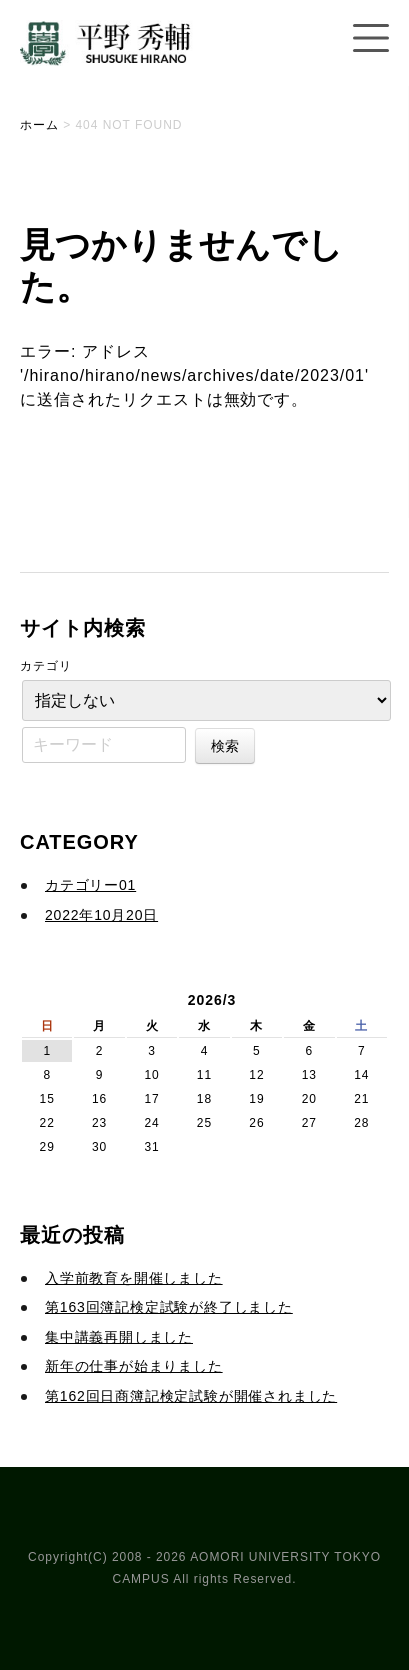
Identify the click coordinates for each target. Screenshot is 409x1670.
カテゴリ (46, 666)
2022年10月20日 (101, 915)
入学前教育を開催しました (134, 1278)
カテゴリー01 (90, 885)
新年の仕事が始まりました (134, 1366)
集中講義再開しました (119, 1337)
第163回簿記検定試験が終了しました (169, 1307)
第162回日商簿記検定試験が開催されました (191, 1396)
